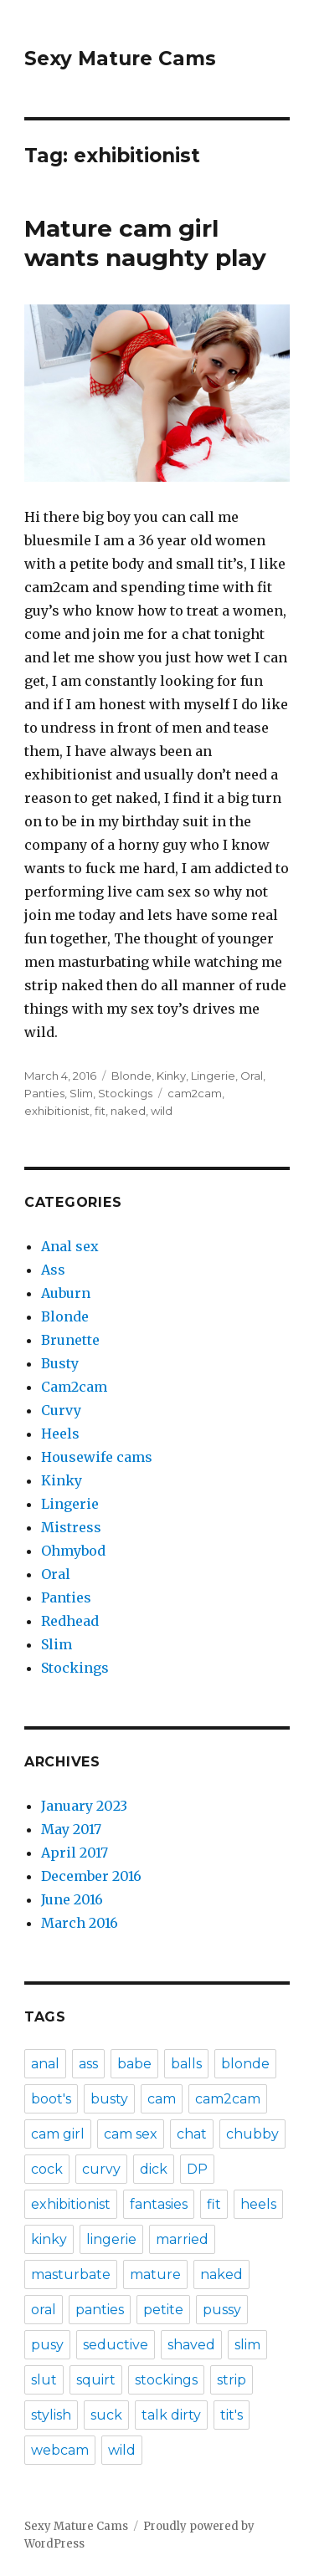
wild (161, 1110)
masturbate (71, 2274)
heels (258, 2204)
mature (155, 2274)
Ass (53, 1269)
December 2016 (91, 1876)
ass (88, 2064)
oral (43, 2310)
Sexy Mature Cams (120, 58)
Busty (60, 1363)
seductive (115, 2345)
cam (161, 2099)
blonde (245, 2064)
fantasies (159, 2204)
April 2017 (74, 1852)
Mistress (71, 1527)
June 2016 (72, 1899)
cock (47, 2169)
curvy (101, 2169)
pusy (47, 2345)
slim (247, 2345)
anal (45, 2064)
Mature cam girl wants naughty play (145, 243)
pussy (222, 2310)
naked (128, 1110)
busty (109, 2099)
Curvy (61, 1410)
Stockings (125, 1093)
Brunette (70, 1339)
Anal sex (70, 1246)
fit (100, 1110)
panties (99, 2310)
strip (231, 2380)
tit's (231, 2415)
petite (163, 2310)
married (182, 2239)
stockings (166, 2380)
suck (106, 2415)
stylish (51, 2415)
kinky (49, 2239)
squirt (96, 2380)
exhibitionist (57, 1110)
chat (192, 2134)
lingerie (111, 2239)
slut (44, 2380)
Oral (251, 1075)
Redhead (70, 1621)
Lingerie (213, 1075)
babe (134, 2064)
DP (197, 2169)
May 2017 (71, 1829)
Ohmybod (73, 1550)
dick (153, 2169)
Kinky (171, 1075)
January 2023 (84, 1805)
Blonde (131, 1075)
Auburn (65, 1293)
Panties (44, 1093)
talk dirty (171, 2415)
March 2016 (79, 1922)
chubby (252, 2134)
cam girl (58, 2134)
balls (186, 2064)
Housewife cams (96, 1457)
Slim (81, 1093)
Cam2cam (74, 1386)
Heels (60, 1433)
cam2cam (194, 1093)
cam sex (130, 2134)
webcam (60, 2450)
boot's (51, 2099)
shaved (191, 2345)
